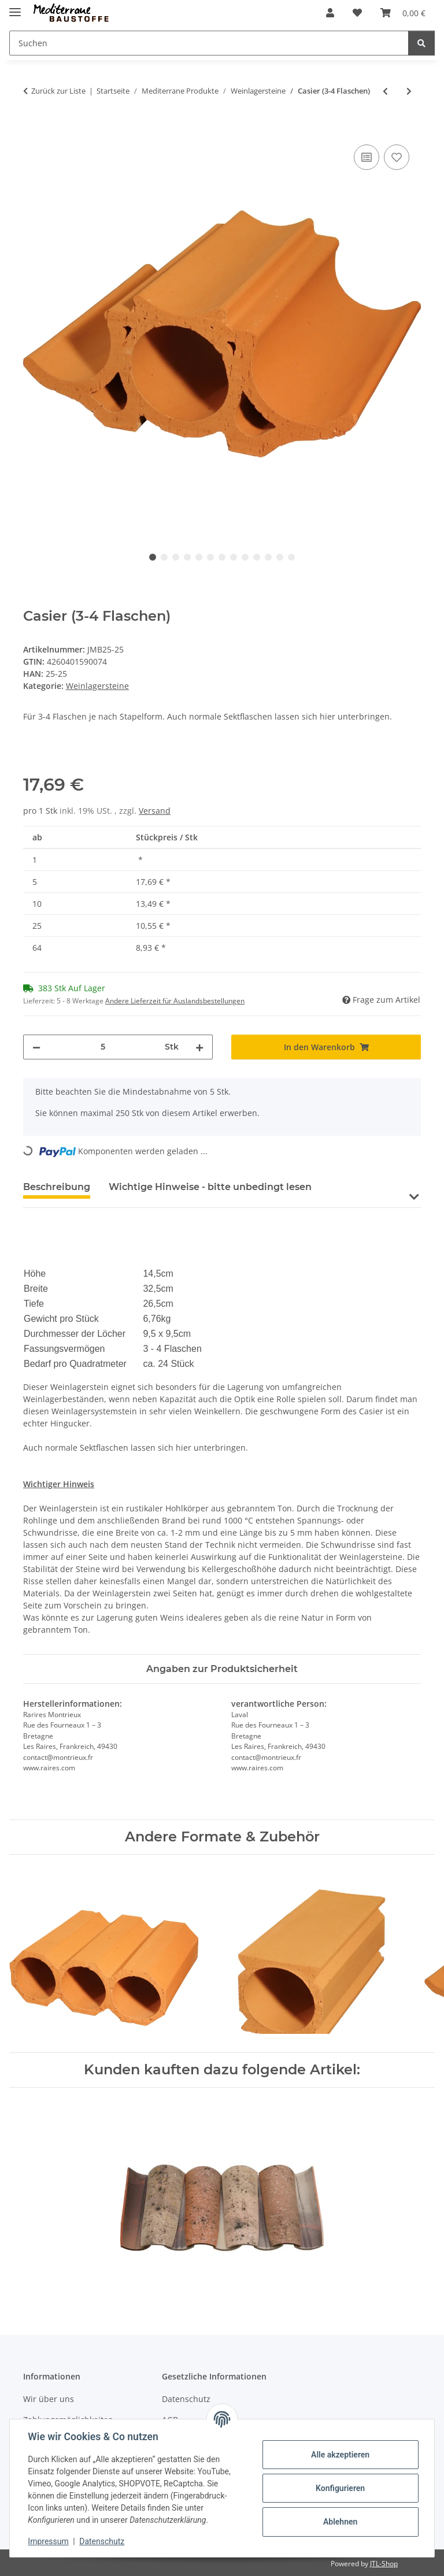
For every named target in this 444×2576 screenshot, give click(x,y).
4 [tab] (187, 557)
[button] (330, 12)
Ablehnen (340, 2521)
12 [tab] (279, 557)
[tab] (210, 1192)
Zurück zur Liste (58, 91)
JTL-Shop (384, 2563)
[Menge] (103, 1047)
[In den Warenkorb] (32, 129)
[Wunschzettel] (357, 12)
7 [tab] (222, 557)
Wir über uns (48, 2398)
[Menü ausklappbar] (15, 7)
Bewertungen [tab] (363, 1186)
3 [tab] (175, 557)
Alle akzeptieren (339, 2454)
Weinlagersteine (97, 685)
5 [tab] (198, 557)
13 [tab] (291, 557)
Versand (155, 810)
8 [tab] (233, 557)
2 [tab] (164, 557)
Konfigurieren (339, 2488)
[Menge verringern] (36, 1047)
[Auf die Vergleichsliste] (366, 157)
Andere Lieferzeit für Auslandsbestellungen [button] (175, 1001)
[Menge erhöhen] (199, 1047)
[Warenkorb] (403, 12)
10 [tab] (256, 557)
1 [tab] (152, 557)
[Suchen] (209, 43)
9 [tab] (245, 557)
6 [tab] (210, 557)
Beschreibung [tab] (56, 1186)
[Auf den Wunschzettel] (396, 157)
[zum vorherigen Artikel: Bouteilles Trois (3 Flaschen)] (385, 91)
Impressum (48, 2541)
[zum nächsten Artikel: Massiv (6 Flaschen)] (409, 91)
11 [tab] (268, 557)
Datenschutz (102, 2541)
